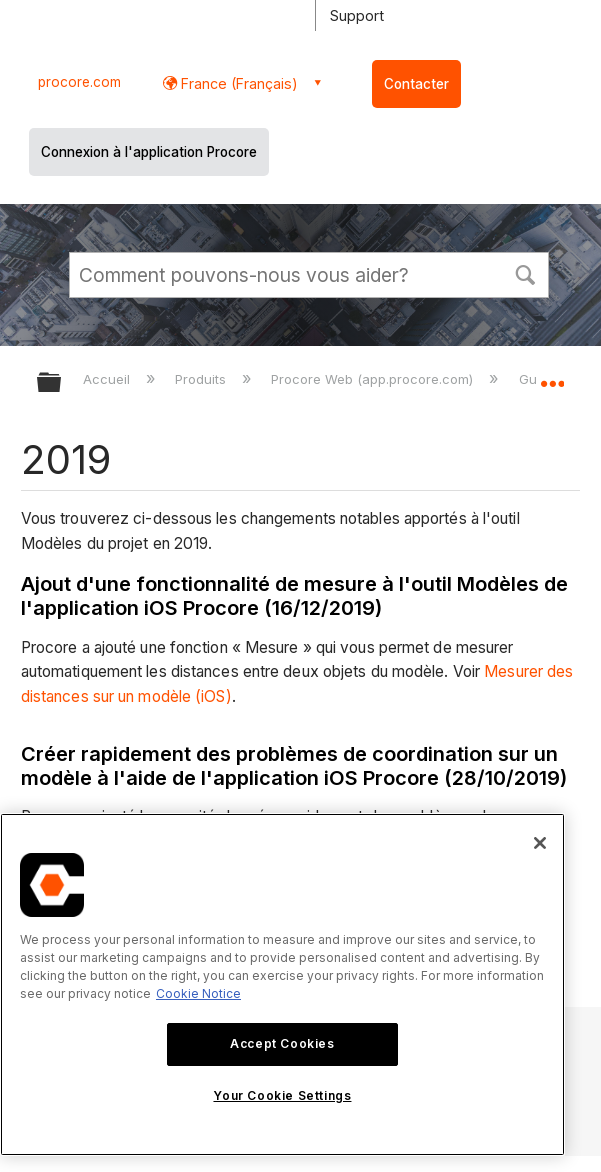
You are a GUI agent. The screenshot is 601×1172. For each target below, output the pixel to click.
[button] (525, 273)
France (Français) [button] (237, 83)
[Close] (540, 843)
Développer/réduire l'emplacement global (552, 376)
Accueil (108, 379)
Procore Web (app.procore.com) (374, 379)
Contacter (416, 84)
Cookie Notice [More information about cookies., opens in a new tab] (198, 993)
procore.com (79, 82)
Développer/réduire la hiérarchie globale (62, 383)
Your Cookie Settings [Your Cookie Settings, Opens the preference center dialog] (282, 1095)
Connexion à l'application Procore (149, 152)
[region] (282, 984)
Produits (202, 379)
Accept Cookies (282, 1043)
